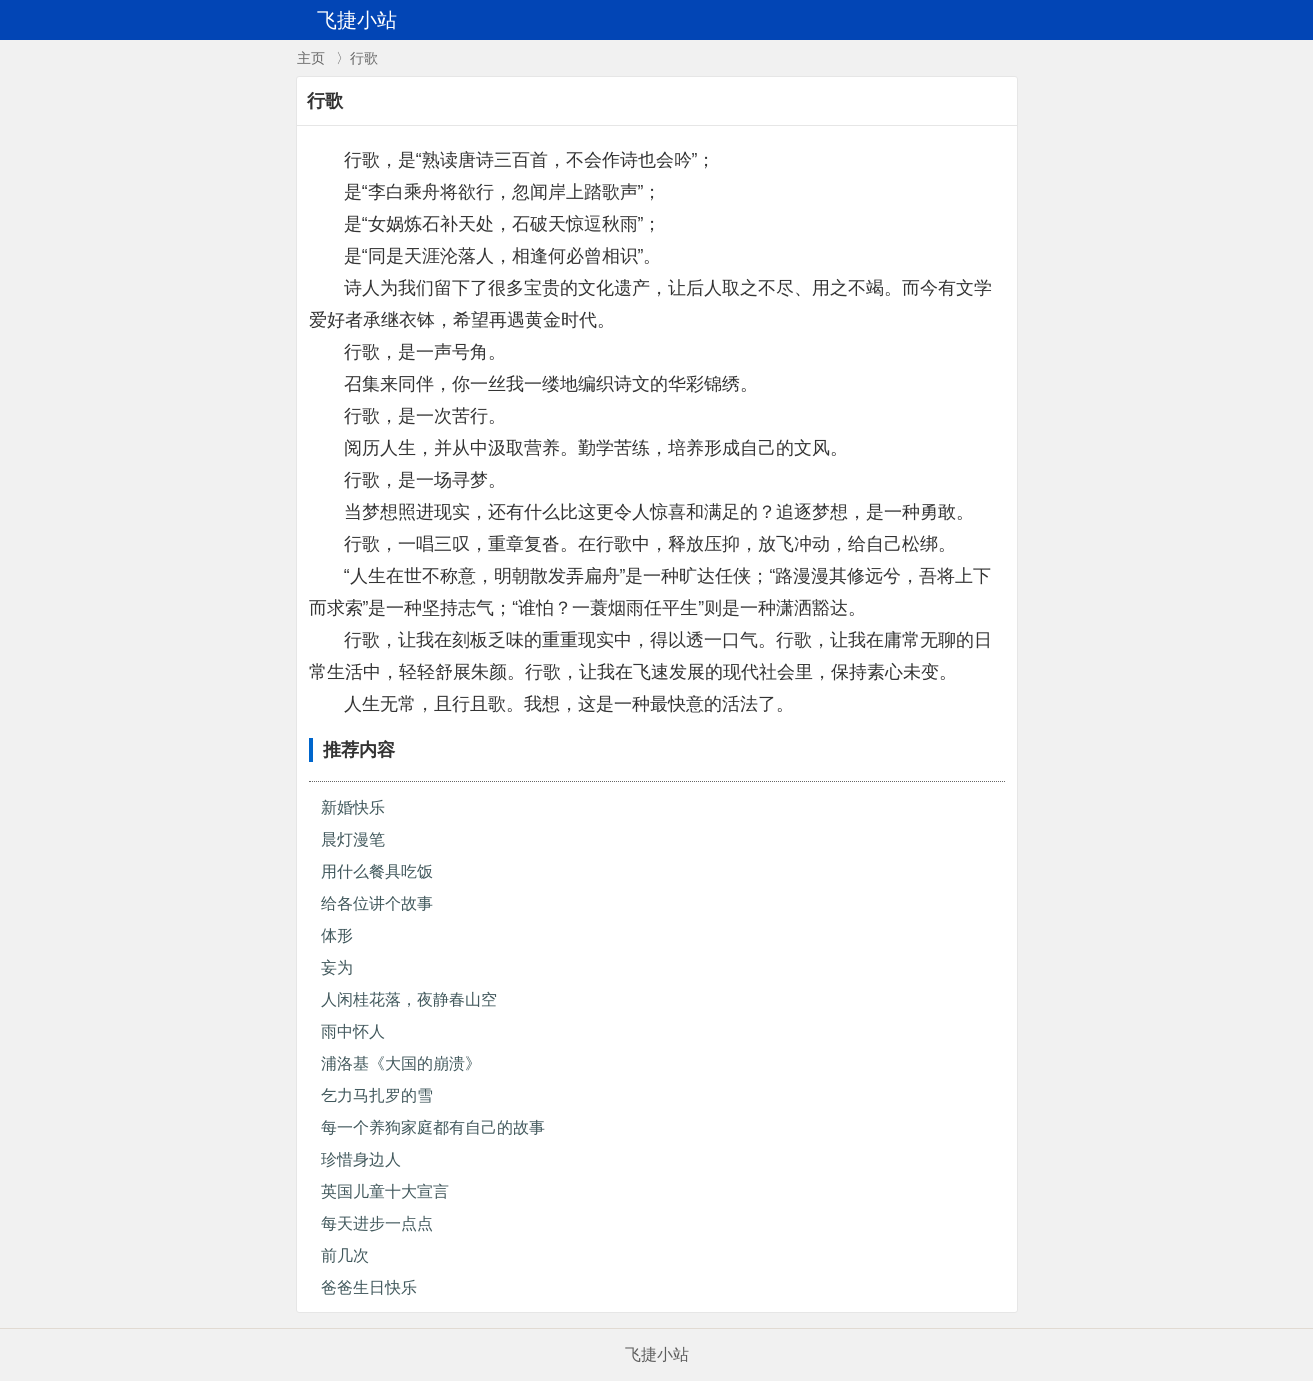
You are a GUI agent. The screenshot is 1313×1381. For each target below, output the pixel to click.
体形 (337, 935)
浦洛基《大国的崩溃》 (401, 1063)
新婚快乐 (353, 807)
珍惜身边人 (361, 1159)
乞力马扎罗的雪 (377, 1095)
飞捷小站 (657, 1354)
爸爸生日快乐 (369, 1287)
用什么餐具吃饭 (377, 871)
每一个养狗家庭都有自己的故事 (433, 1127)
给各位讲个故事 (377, 903)
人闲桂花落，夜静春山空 (409, 999)
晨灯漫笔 (353, 839)
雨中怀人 (353, 1031)
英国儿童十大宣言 (385, 1191)
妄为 (337, 967)
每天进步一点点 (377, 1223)
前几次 (345, 1255)
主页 (311, 58)
